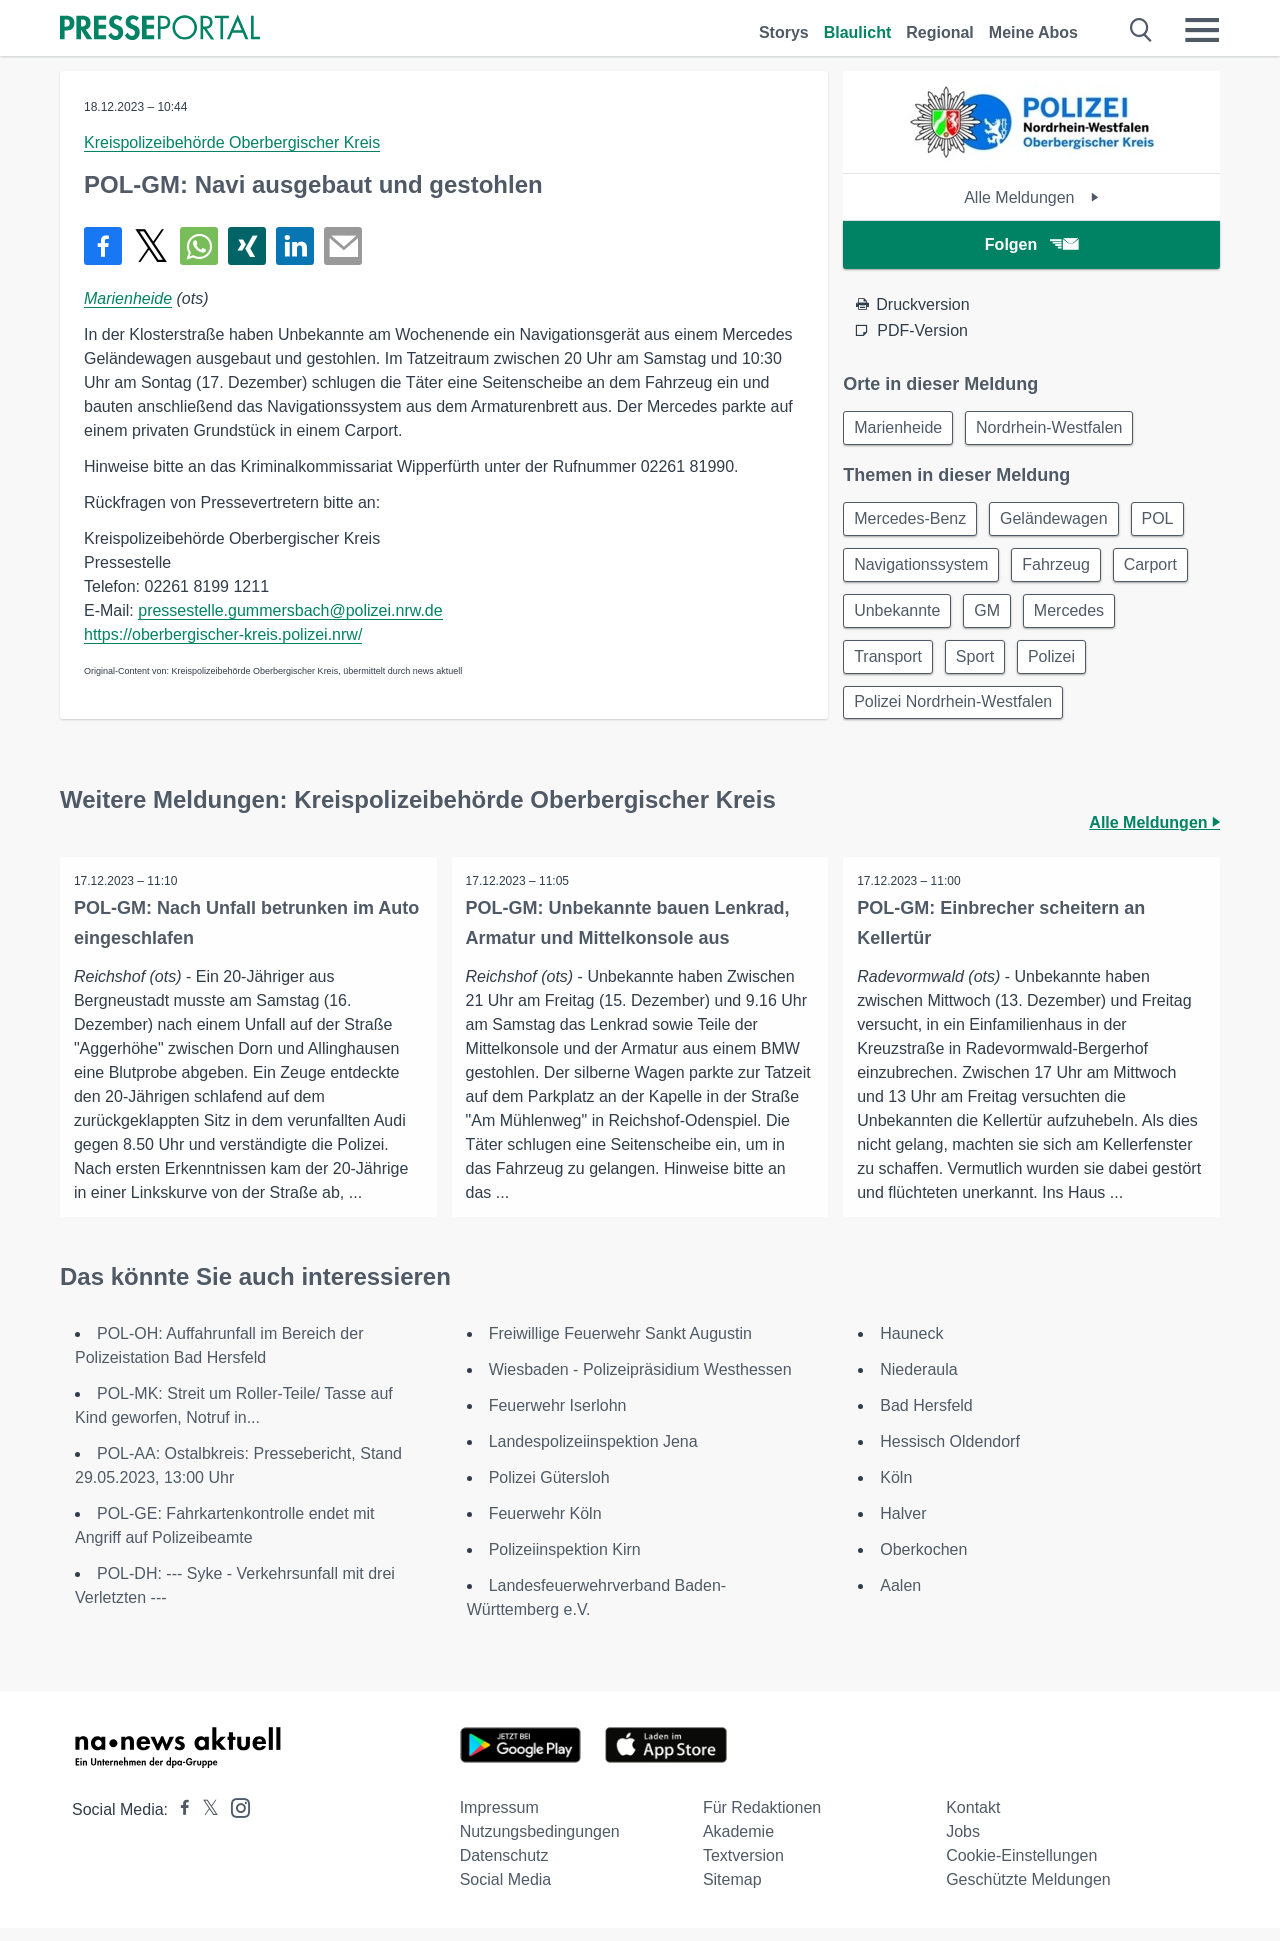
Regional (940, 32)
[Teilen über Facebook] (103, 246)
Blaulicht (858, 32)
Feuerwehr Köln (545, 1526)
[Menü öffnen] (1202, 30)
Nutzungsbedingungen (540, 1844)
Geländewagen (1060, 521)
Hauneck (911, 1346)
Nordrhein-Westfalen (1055, 428)
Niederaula (918, 1382)
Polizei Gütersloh (549, 1490)
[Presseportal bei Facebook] (179, 1822)
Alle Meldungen (1031, 197)
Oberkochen (923, 1562)
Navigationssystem (923, 569)
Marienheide (128, 298)
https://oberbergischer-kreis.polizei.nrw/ (223, 634)
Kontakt (973, 1820)
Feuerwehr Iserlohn (558, 1418)
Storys (784, 32)
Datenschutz (504, 1868)
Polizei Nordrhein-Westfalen (955, 713)
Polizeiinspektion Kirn (565, 1562)
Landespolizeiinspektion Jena (593, 1454)
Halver (903, 1526)
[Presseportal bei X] (204, 1822)
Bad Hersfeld (926, 1418)
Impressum (499, 1820)
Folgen (1031, 244)
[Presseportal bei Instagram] (234, 1819)
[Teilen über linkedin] (295, 246)
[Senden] (343, 246)
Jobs (963, 1844)
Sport (981, 665)
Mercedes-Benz (912, 521)
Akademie (738, 1844)
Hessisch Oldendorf (950, 1454)
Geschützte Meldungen (1028, 1892)
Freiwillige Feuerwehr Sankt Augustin (620, 1346)
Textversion (743, 1868)
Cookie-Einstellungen (1021, 1868)
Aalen (900, 1598)
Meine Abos (1033, 32)
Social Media (506, 1892)
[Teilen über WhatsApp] (199, 246)
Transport (890, 665)
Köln (896, 1490)
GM (994, 617)
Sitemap (732, 1892)
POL (1168, 521)
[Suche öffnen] (1141, 30)
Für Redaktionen (762, 1820)
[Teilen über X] (151, 246)
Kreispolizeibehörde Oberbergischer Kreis (232, 142)
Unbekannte (899, 617)
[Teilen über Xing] (247, 246)
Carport (1160, 569)
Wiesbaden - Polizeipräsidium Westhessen (640, 1382)
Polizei (1061, 665)
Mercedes (1079, 617)
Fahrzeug (1063, 569)
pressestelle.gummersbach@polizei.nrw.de (290, 610)
